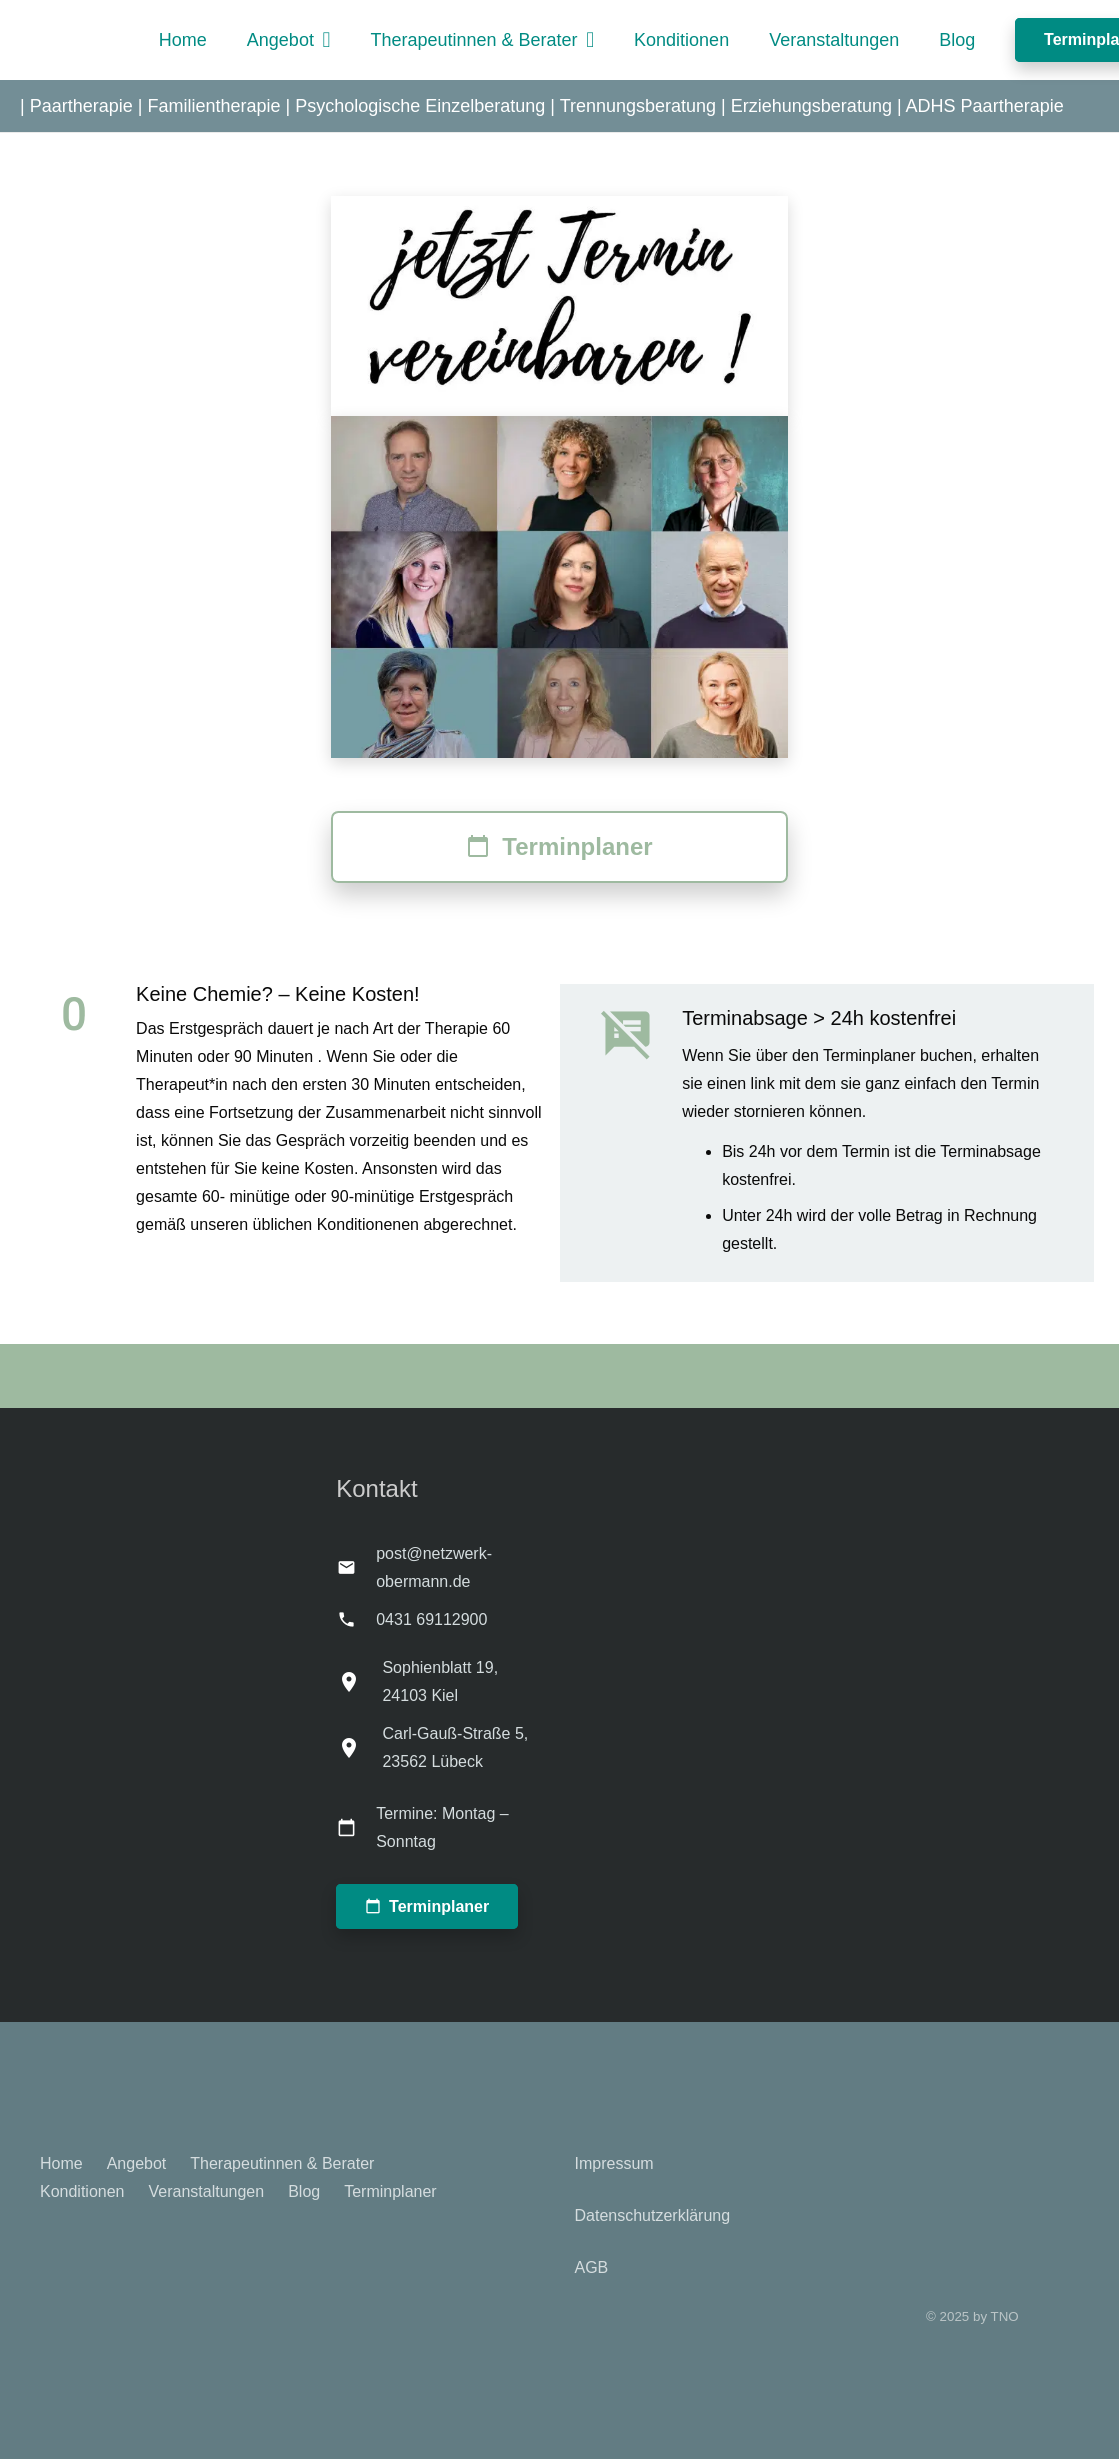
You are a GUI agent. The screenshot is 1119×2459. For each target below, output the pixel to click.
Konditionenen (368, 1224)
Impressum (614, 2163)
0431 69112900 (431, 1619)
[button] (322, 40)
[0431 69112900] (356, 1619)
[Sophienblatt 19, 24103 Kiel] (359, 1682)
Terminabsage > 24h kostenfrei (819, 1018)
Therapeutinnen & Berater (282, 2163)
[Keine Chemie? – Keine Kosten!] (88, 1015)
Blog (304, 2191)
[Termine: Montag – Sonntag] (356, 1827)
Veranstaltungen (207, 2191)
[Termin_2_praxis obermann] (559, 306)
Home (61, 2163)
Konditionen (82, 2191)
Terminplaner (390, 2191)
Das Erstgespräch (199, 1028)
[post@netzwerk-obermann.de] (356, 1567)
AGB (592, 2267)
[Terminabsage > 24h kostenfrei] (641, 1034)
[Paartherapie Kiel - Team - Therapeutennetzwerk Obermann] (559, 587)
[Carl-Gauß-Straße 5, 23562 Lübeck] (359, 1748)
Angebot (137, 2163)
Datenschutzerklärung (653, 2215)
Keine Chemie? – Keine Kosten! (278, 994)
